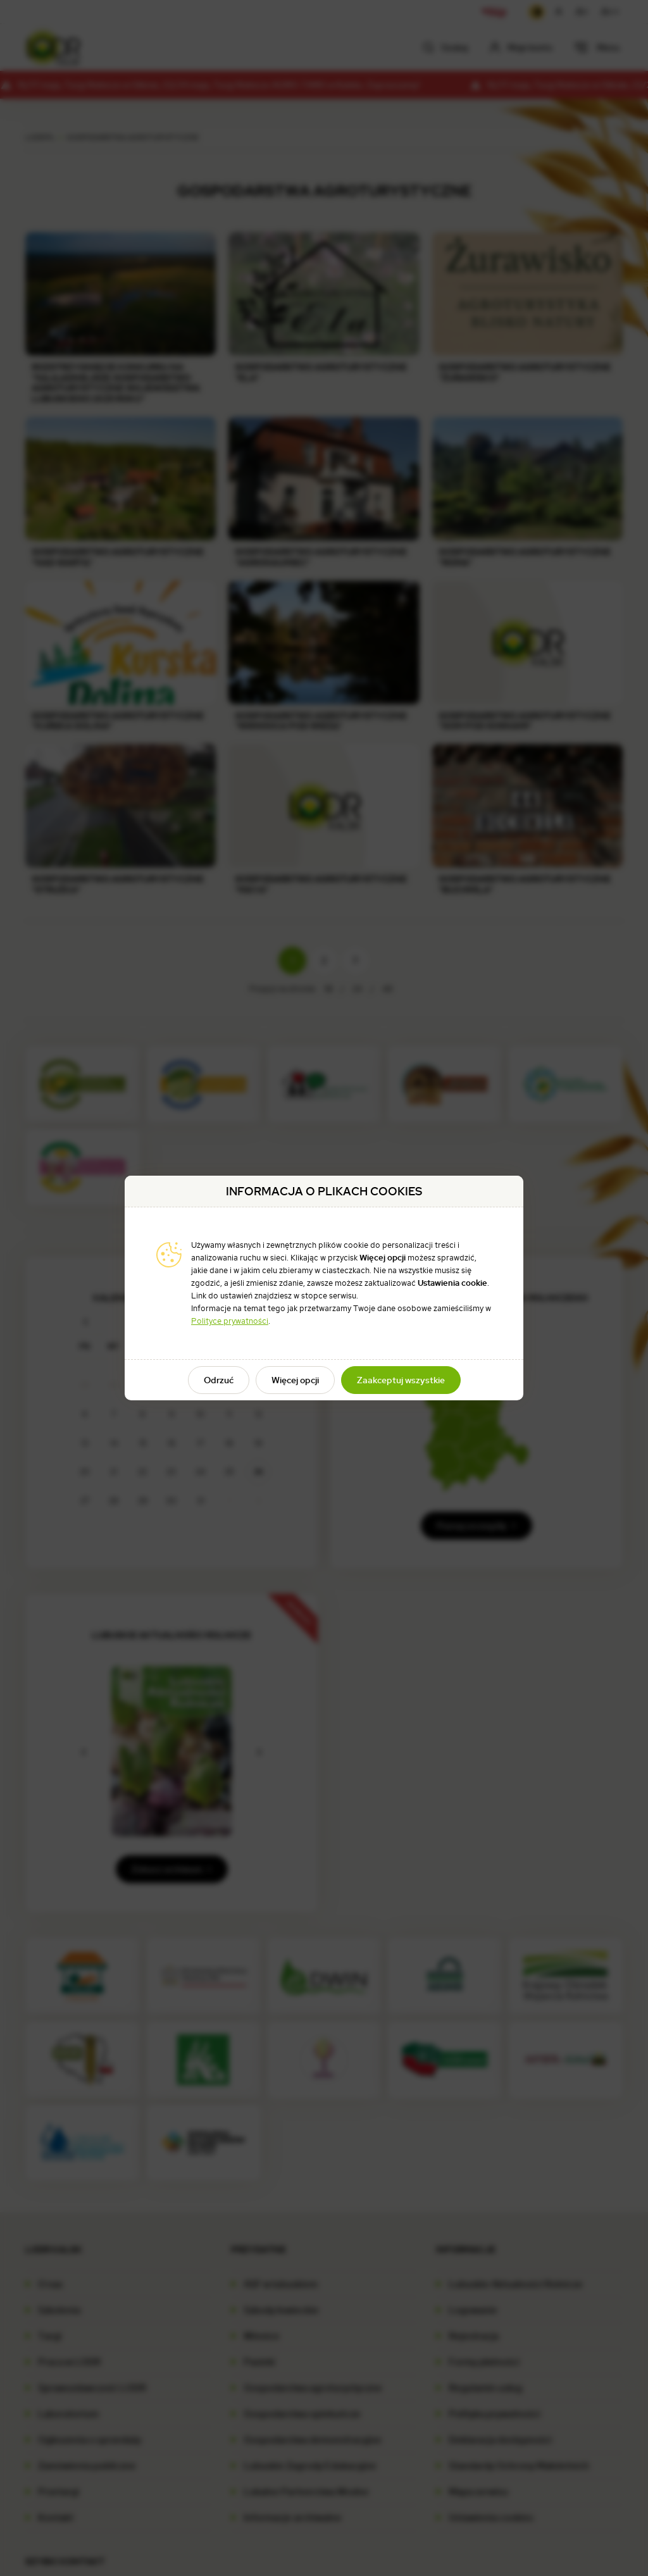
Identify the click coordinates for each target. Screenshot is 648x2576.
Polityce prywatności (229, 1321)
